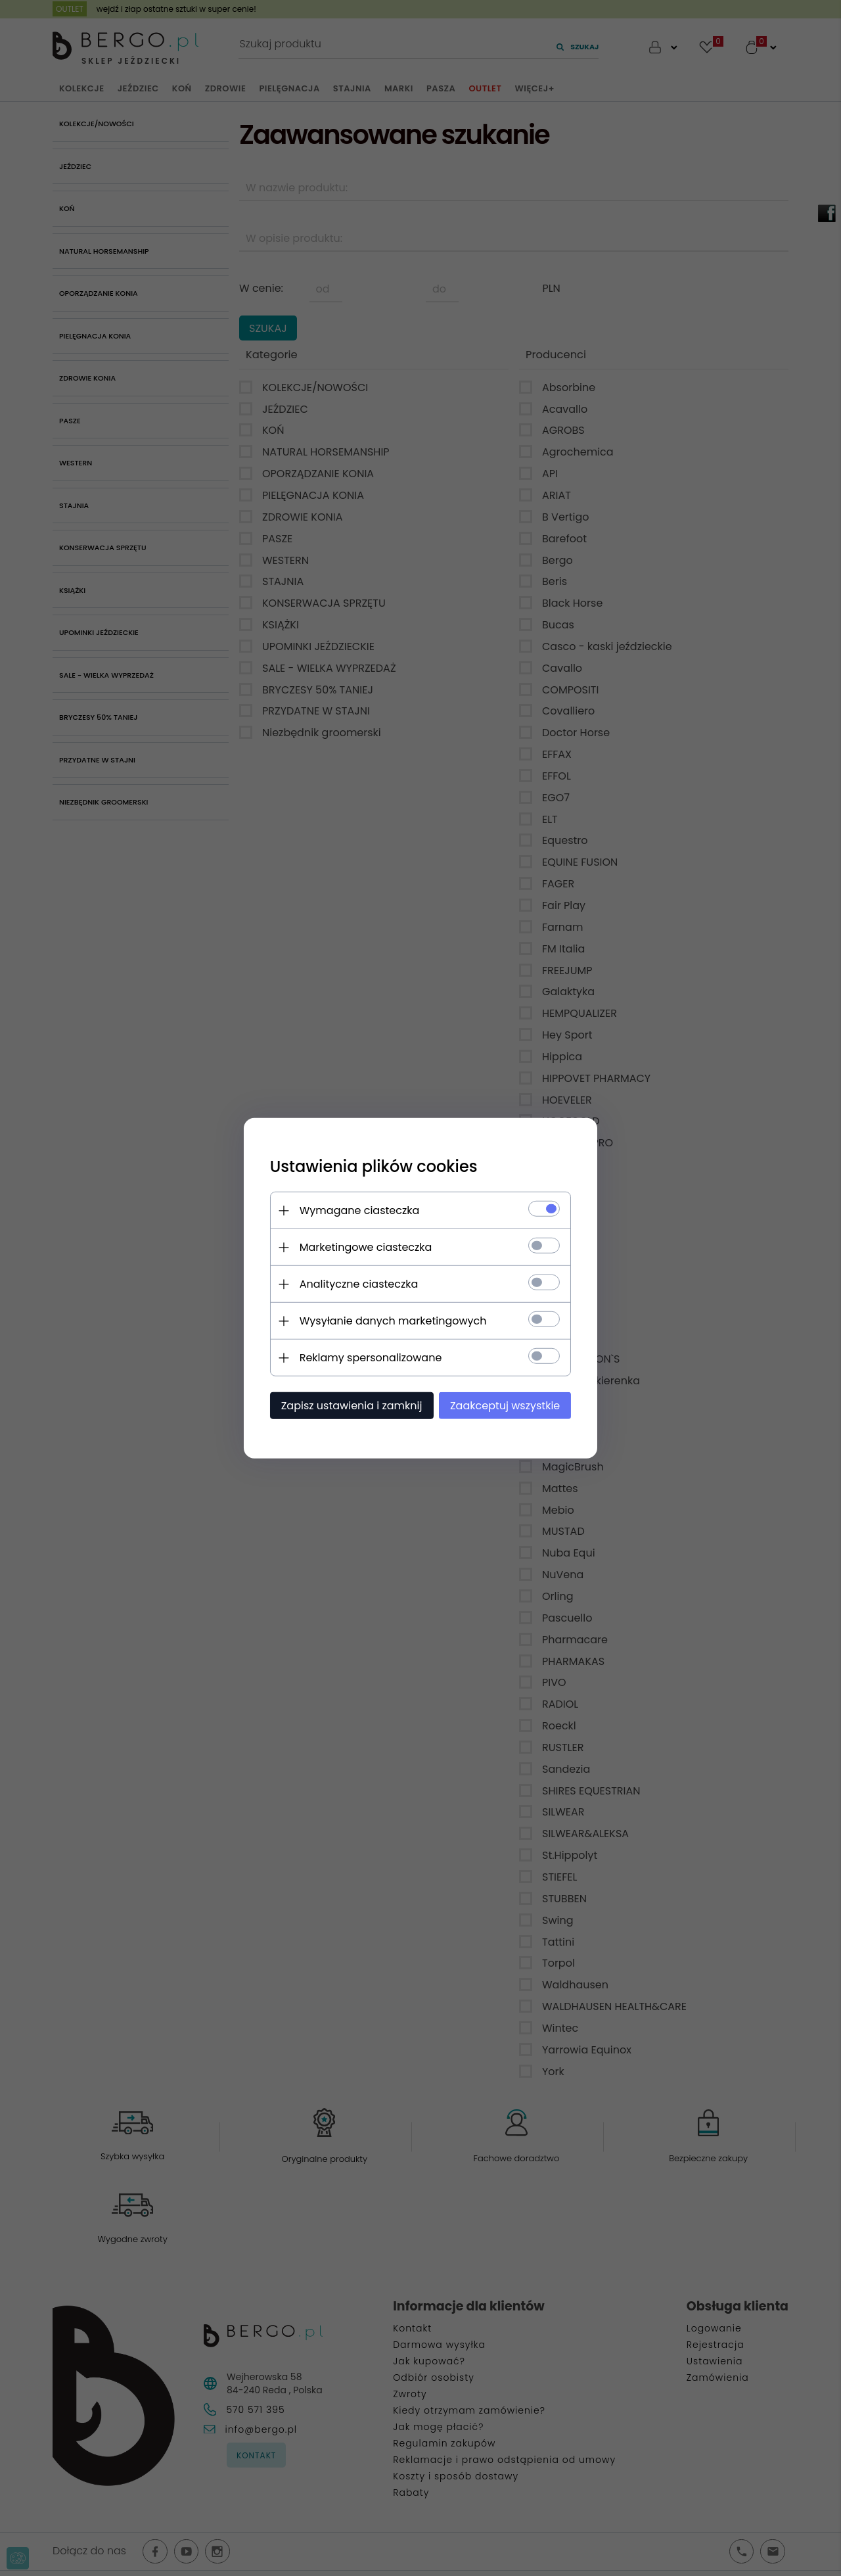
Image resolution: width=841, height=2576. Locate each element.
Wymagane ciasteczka (359, 1210)
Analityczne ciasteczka (358, 1284)
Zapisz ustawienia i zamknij (351, 1405)
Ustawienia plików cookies (373, 1166)
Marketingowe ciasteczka (365, 1247)
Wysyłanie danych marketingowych (392, 1320)
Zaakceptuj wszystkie (505, 1405)
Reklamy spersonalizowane (370, 1357)
